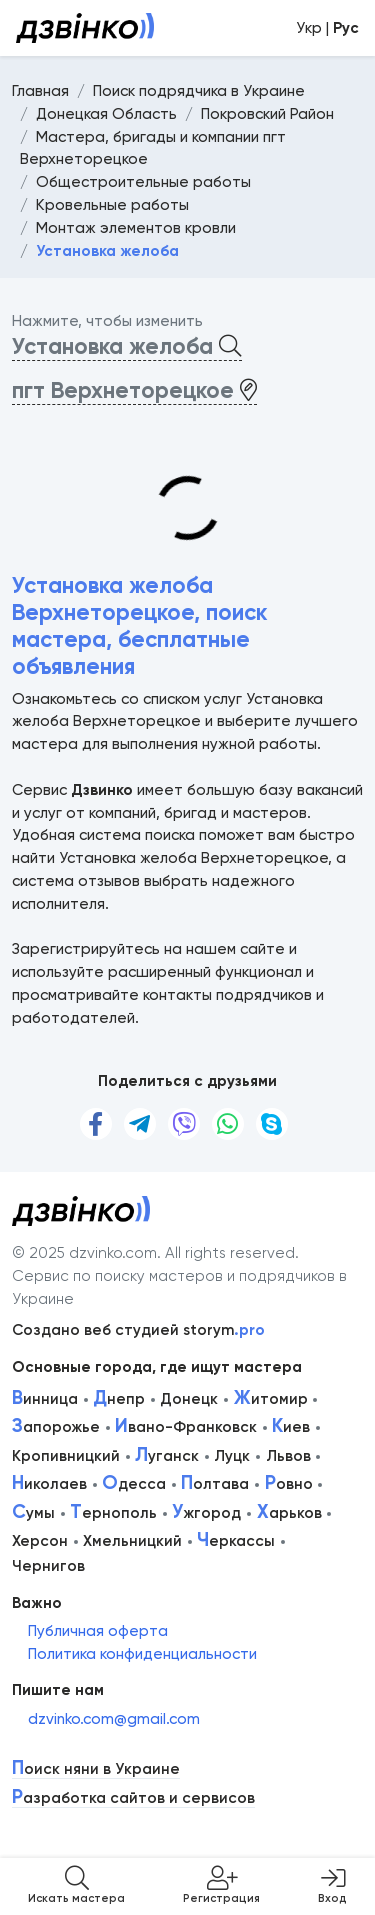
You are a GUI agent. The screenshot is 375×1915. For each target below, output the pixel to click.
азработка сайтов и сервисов (133, 1798)
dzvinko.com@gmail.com (114, 1719)
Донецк (189, 1399)
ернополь (113, 1513)
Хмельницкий (132, 1541)
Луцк (232, 1456)
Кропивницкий (66, 1456)
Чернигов (48, 1566)
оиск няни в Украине (96, 1769)
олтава (215, 1484)
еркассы (236, 1541)
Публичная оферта (98, 1631)
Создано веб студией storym (138, 1330)
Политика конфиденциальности (142, 1654)
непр (119, 1399)
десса (134, 1484)
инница (45, 1399)
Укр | (327, 28)
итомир (271, 1399)
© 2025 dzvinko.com (84, 1253)
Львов (288, 1456)
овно (289, 1484)
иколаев (49, 1484)
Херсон (40, 1541)
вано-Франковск (186, 1427)
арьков (289, 1513)
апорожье (56, 1427)
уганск (167, 1456)
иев (291, 1427)
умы (33, 1513)
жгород (206, 1513)
